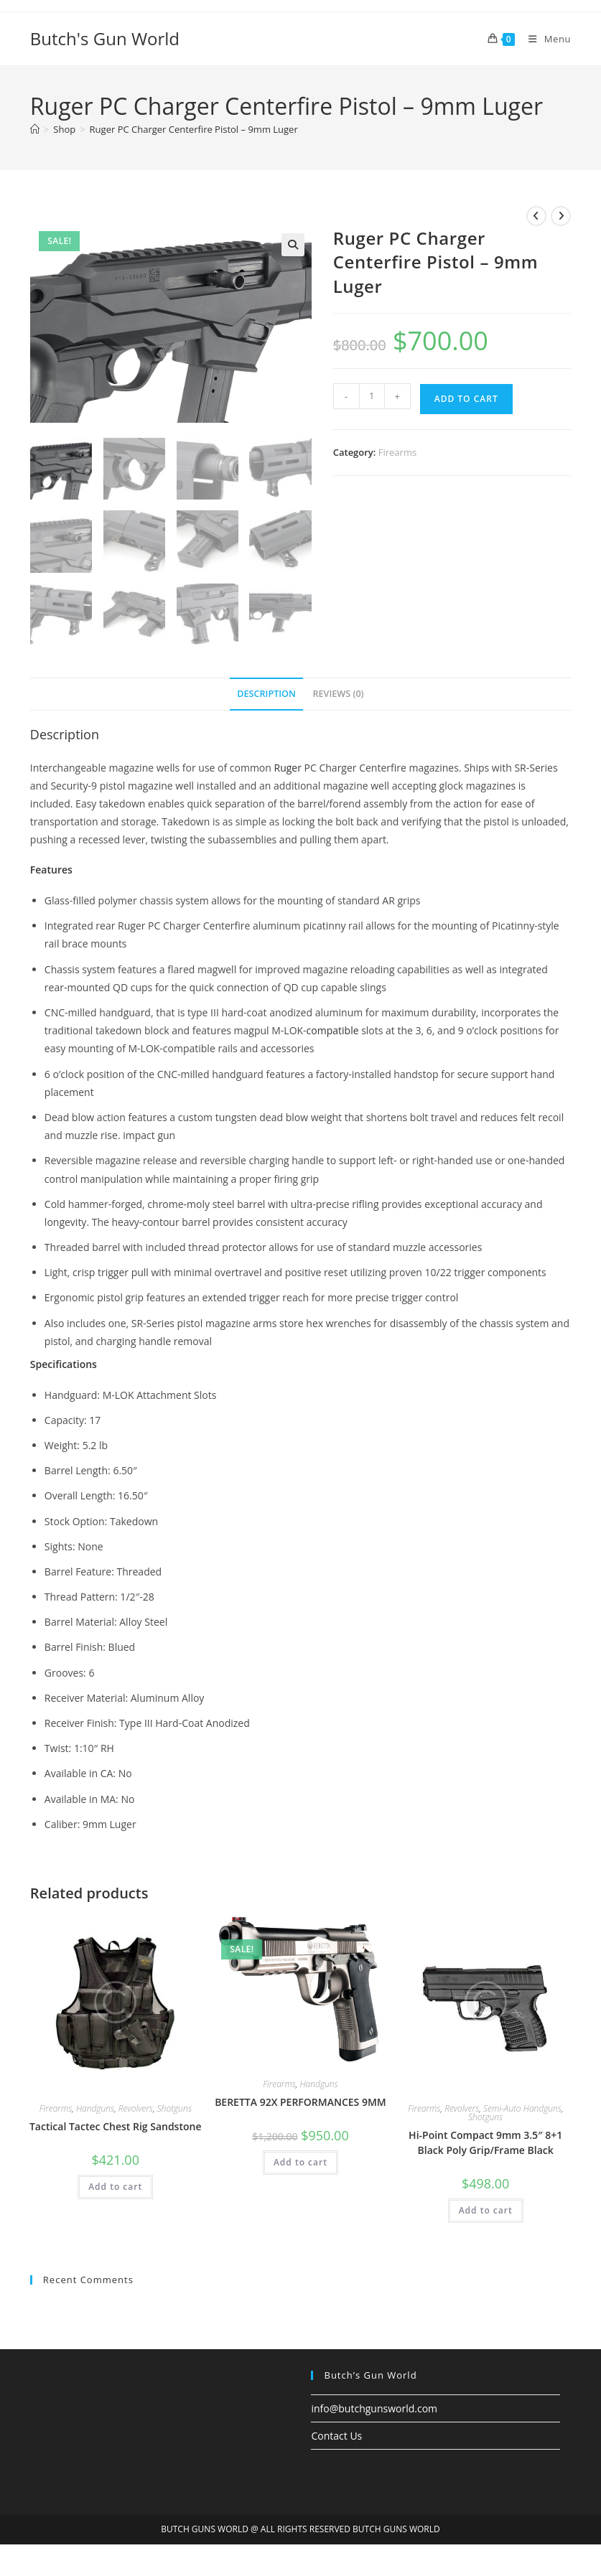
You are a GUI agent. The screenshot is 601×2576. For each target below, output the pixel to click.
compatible (333, 1029)
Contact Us (336, 2435)
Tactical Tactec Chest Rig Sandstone (115, 2125)
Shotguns (174, 2108)
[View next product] (561, 216)
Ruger (288, 766)
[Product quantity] (372, 396)
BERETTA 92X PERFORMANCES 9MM (300, 2101)
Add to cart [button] (115, 2186)
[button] (292, 244)
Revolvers (135, 2108)
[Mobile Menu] (544, 38)
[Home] (34, 129)
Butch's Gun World (105, 38)
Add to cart (466, 399)
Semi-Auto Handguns (522, 2108)
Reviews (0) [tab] (338, 692)
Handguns (95, 2108)
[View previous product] (536, 216)
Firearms (397, 452)
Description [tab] (266, 692)
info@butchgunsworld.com (374, 2408)
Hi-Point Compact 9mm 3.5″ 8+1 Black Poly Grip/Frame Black (485, 2141)
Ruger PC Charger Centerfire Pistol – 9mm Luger (194, 129)
